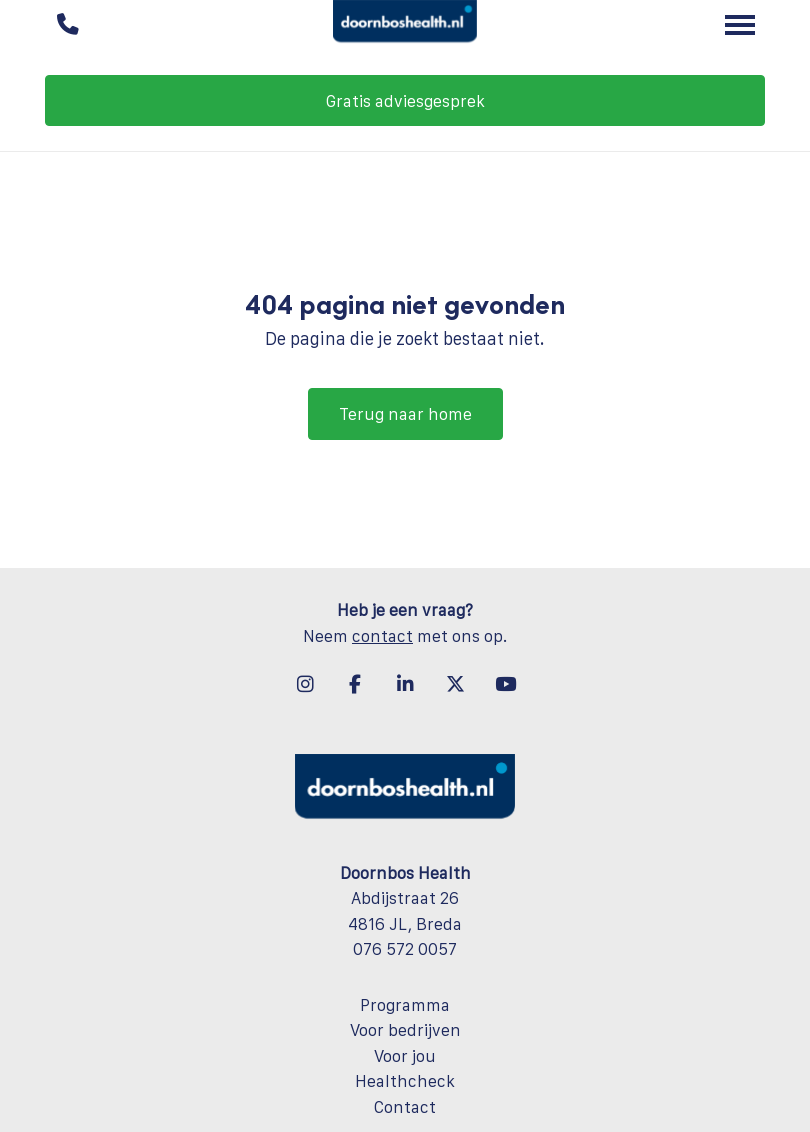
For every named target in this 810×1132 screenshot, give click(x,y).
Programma (405, 1005)
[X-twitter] (455, 684)
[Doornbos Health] (405, 25)
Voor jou (405, 1056)
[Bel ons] (67, 25)
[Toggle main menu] (740, 25)
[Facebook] (355, 684)
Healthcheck (405, 1081)
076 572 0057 (405, 949)
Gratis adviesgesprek (405, 101)
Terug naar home (405, 414)
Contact (405, 1107)
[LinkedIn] (405, 684)
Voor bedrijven (405, 1030)
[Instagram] (305, 684)
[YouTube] (505, 684)
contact (382, 636)
